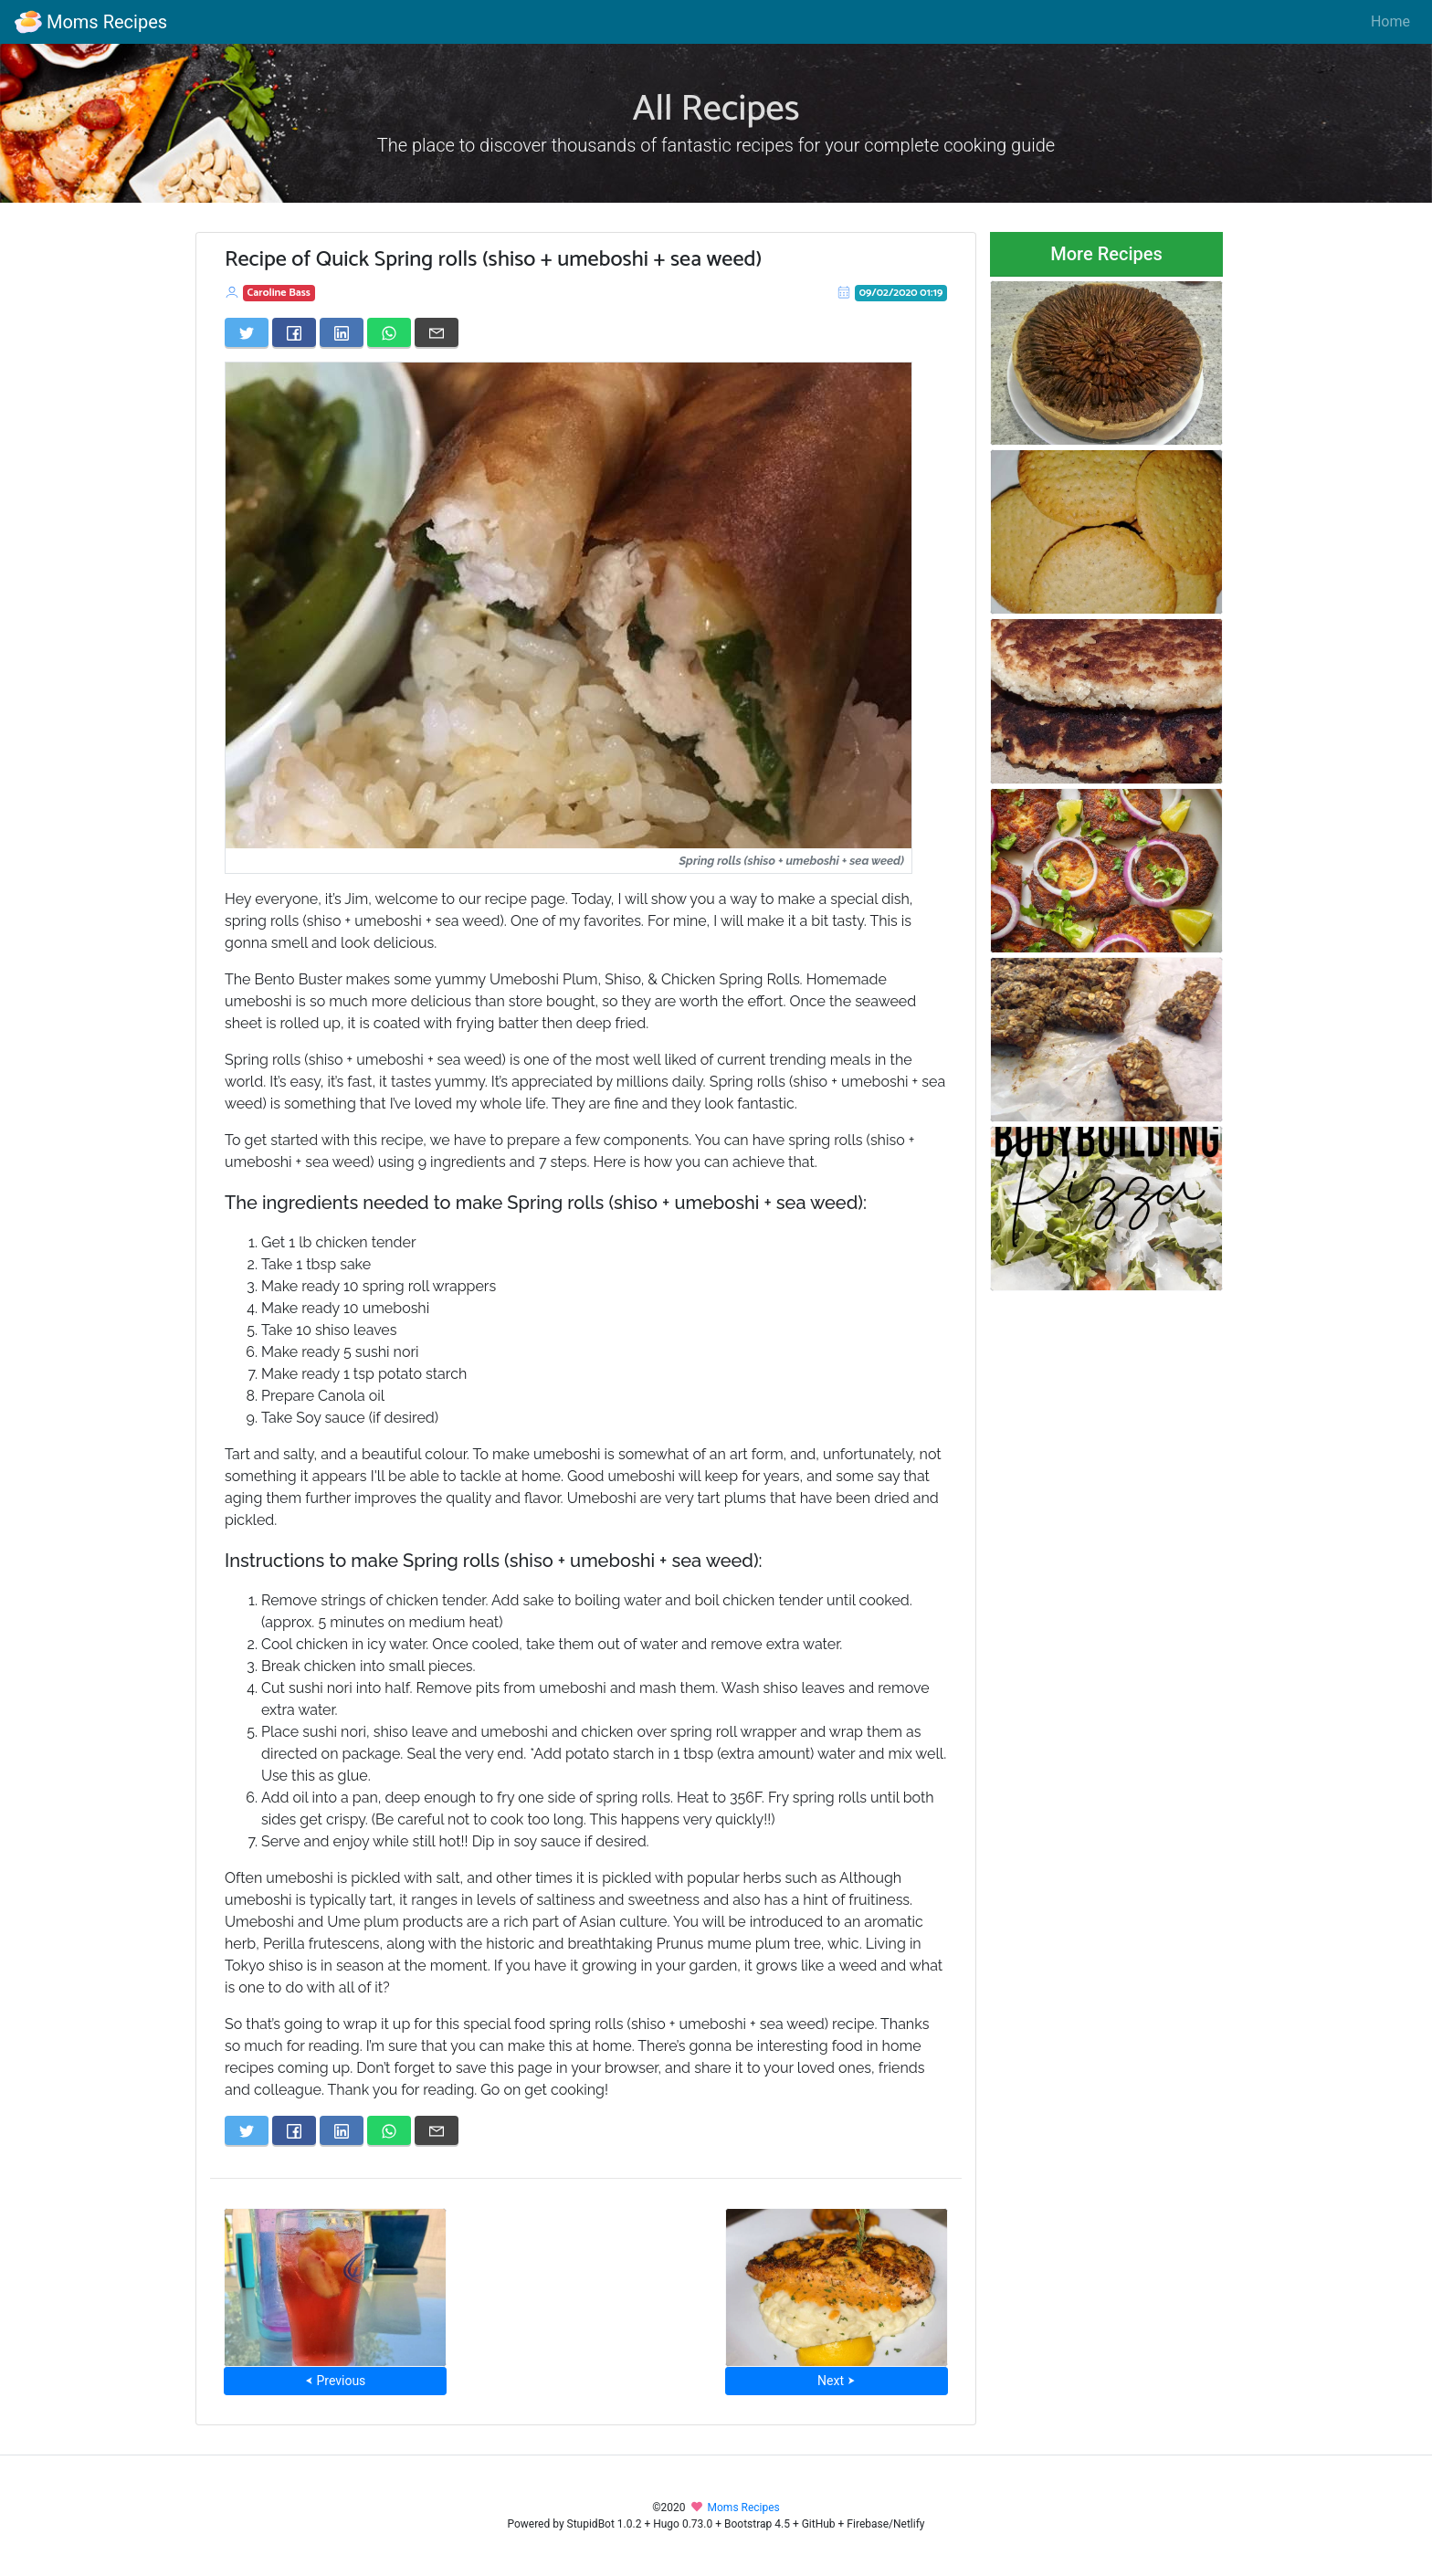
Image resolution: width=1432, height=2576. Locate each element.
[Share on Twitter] (246, 332)
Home (1390, 21)
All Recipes (716, 109)
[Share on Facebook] (294, 332)
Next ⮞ (836, 2380)
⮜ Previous (335, 2380)
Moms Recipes (91, 22)
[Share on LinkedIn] (341, 332)
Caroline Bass (279, 292)
